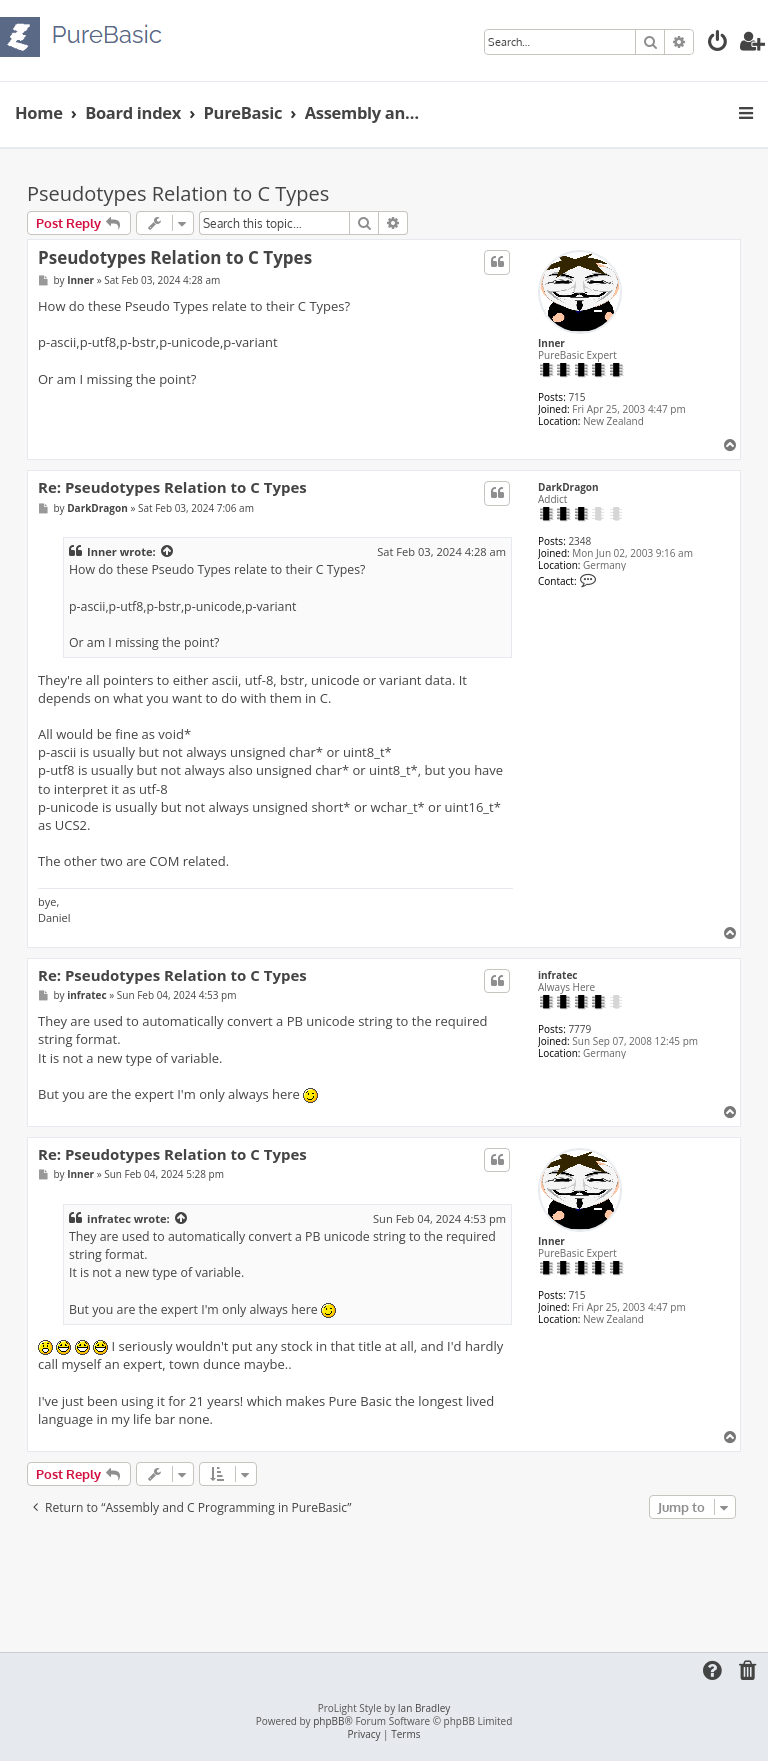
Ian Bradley (424, 1708)
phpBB (328, 1721)
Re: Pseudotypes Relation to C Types (172, 487)
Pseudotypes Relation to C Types (178, 193)
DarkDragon (568, 487)
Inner (551, 343)
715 (576, 397)
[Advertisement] (391, 1579)
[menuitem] (718, 43)
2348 (579, 541)
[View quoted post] (168, 552)
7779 (579, 1029)
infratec (557, 975)
